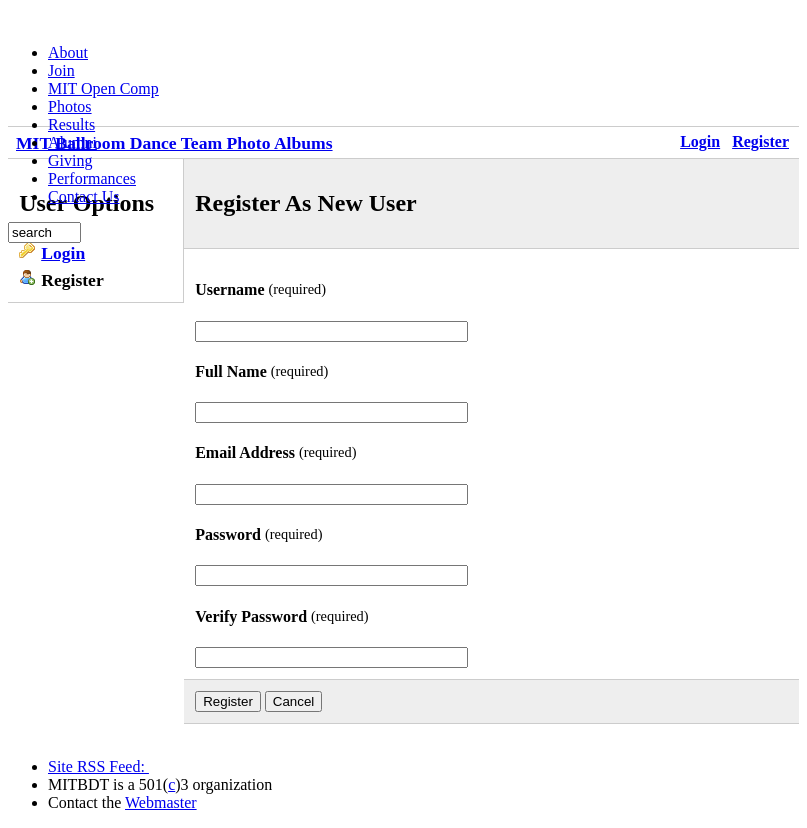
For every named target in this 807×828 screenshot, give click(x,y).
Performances (92, 178)
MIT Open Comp (103, 88)
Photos (70, 106)
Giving (70, 160)
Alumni (72, 142)
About (68, 52)
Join (61, 70)
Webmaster (161, 802)
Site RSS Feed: (98, 766)
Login (63, 253)
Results (71, 124)
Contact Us (84, 196)
